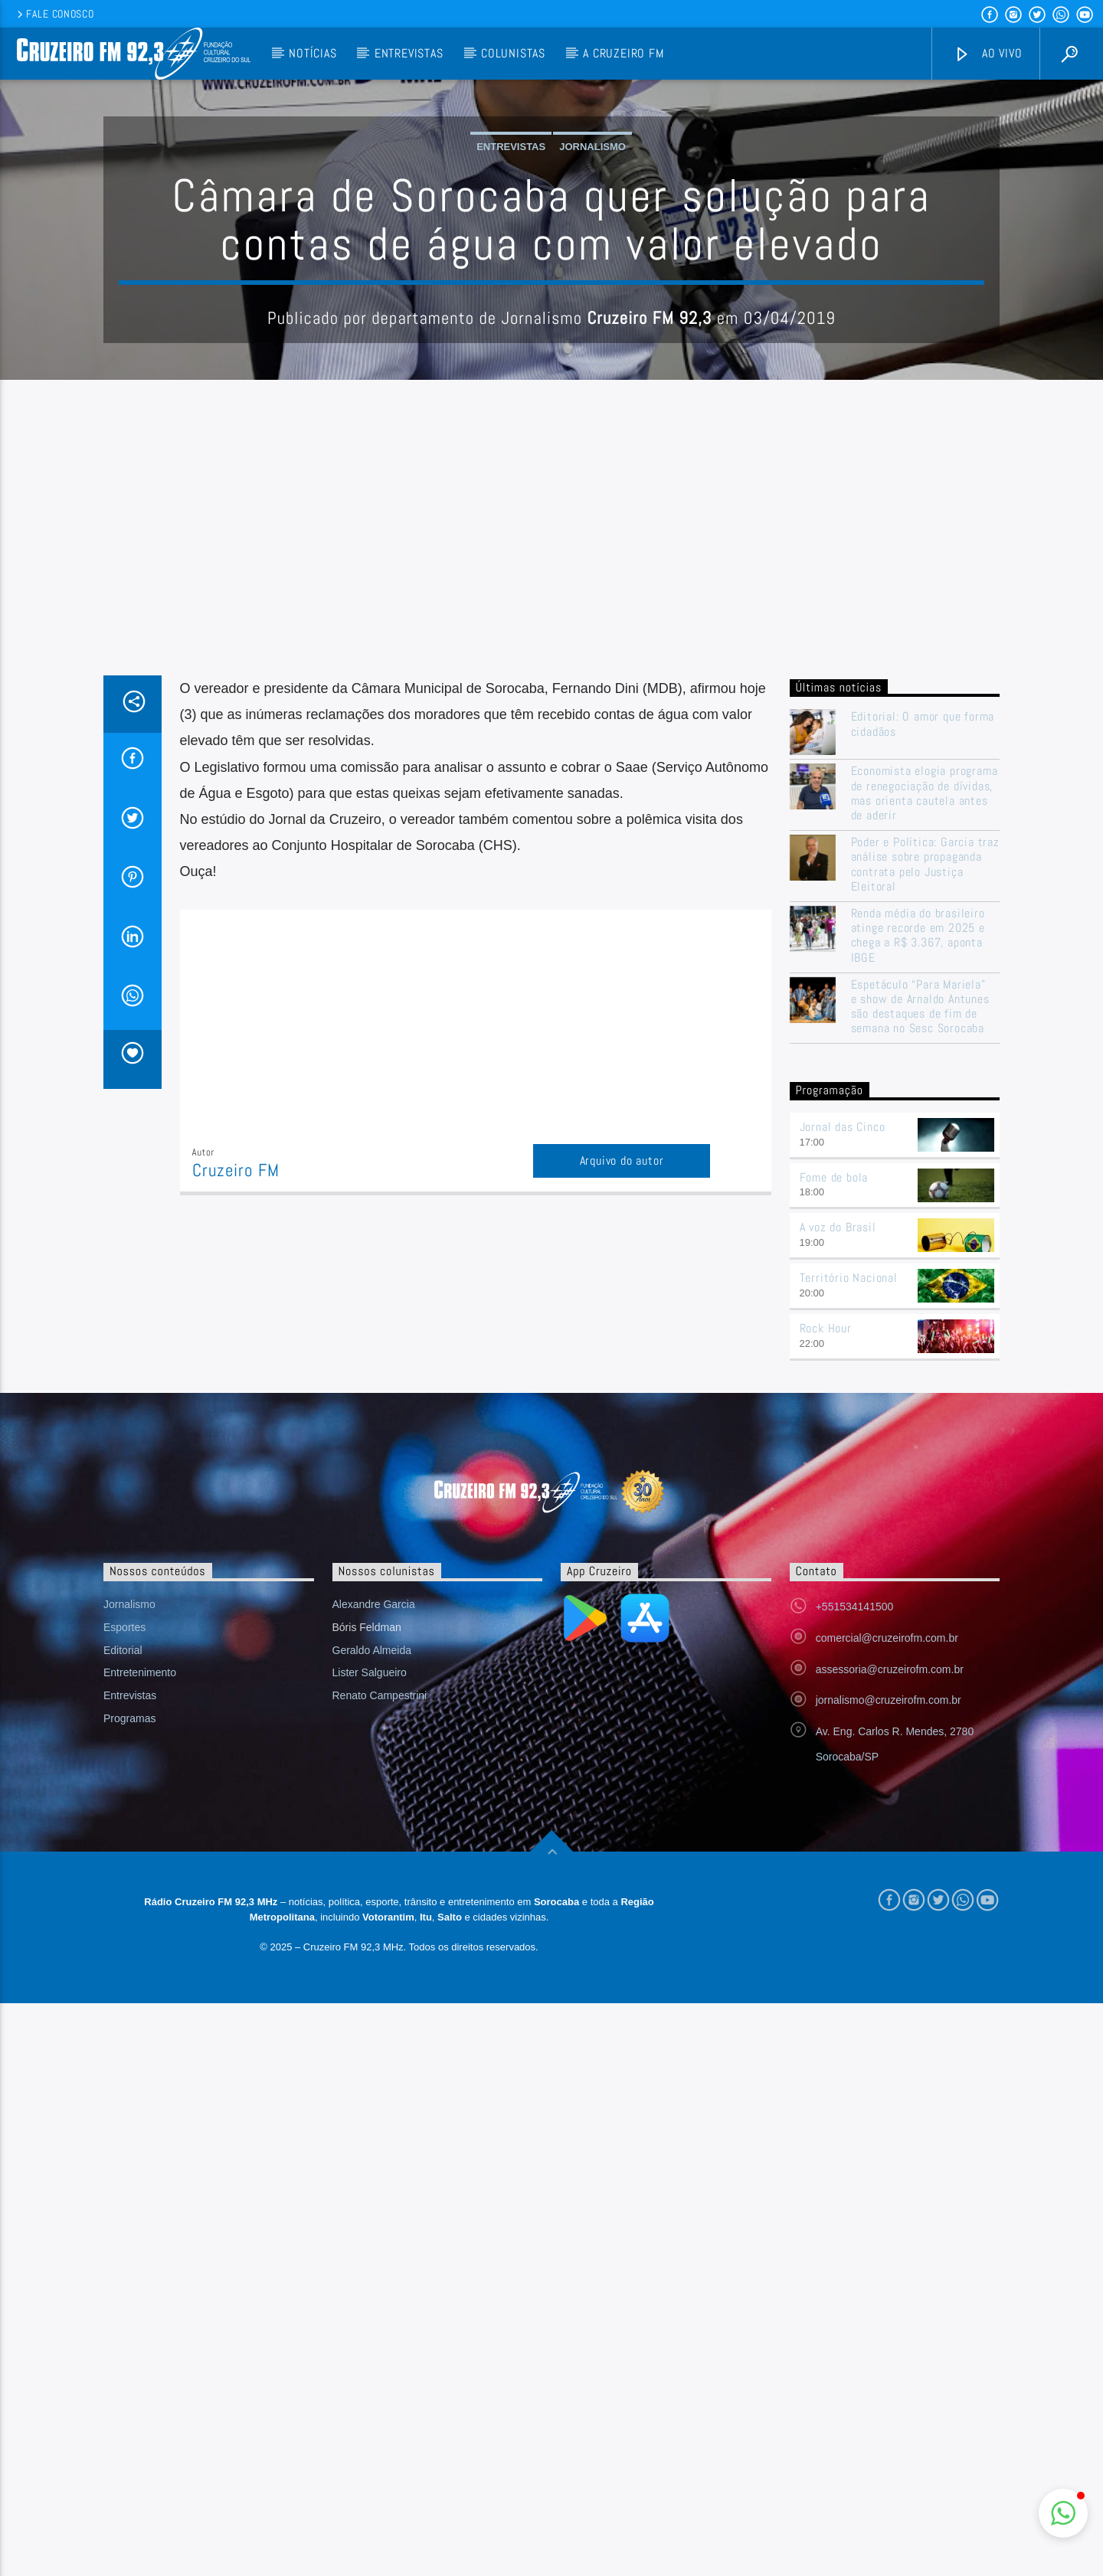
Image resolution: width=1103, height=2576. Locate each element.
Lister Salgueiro (369, 1982)
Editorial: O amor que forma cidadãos (923, 1033)
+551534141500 (855, 1916)
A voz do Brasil (838, 1536)
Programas (129, 2028)
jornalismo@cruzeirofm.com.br (888, 2009)
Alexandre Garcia (373, 1913)
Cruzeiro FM (236, 1480)
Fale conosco (54, 14)
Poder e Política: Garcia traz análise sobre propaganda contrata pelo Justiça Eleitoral (925, 1173)
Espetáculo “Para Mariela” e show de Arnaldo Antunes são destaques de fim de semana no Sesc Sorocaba (920, 1315)
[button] (1063, 2513)
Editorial (122, 1959)
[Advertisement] (551, 870)
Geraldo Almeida (372, 1959)
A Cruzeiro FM (623, 53)
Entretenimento (139, 1982)
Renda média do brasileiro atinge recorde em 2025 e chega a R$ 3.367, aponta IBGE (918, 1244)
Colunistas (513, 53)
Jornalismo (592, 301)
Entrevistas (409, 53)
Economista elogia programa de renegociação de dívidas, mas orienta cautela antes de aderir (924, 1102)
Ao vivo (988, 54)
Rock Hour (826, 1638)
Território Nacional (849, 1587)
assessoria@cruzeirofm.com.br (890, 1979)
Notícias (312, 53)
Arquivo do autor (622, 1470)
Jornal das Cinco (842, 1436)
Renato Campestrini (379, 2005)
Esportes (124, 1936)
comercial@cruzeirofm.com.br (887, 1947)
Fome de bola (834, 1487)
